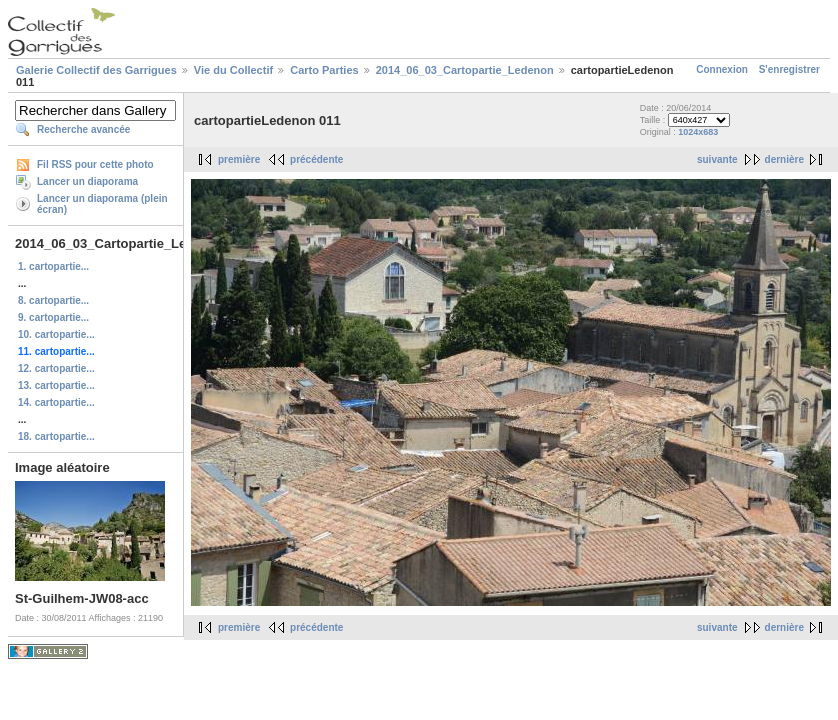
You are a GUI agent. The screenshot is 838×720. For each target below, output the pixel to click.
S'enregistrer (789, 69)
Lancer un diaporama (87, 181)
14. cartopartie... (56, 402)
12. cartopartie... (56, 368)
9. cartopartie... (53, 317)
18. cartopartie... (56, 436)
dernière (784, 159)
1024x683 (698, 132)
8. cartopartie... (53, 300)
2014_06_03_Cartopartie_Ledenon (465, 70)
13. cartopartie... (56, 385)
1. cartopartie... (53, 266)
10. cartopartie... (56, 334)
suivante (717, 159)
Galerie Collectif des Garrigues (96, 70)
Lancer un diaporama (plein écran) (102, 204)
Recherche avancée (83, 129)
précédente (316, 159)
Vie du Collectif (233, 70)
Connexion (722, 69)
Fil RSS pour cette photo (95, 164)
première (239, 159)
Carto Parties (324, 70)
